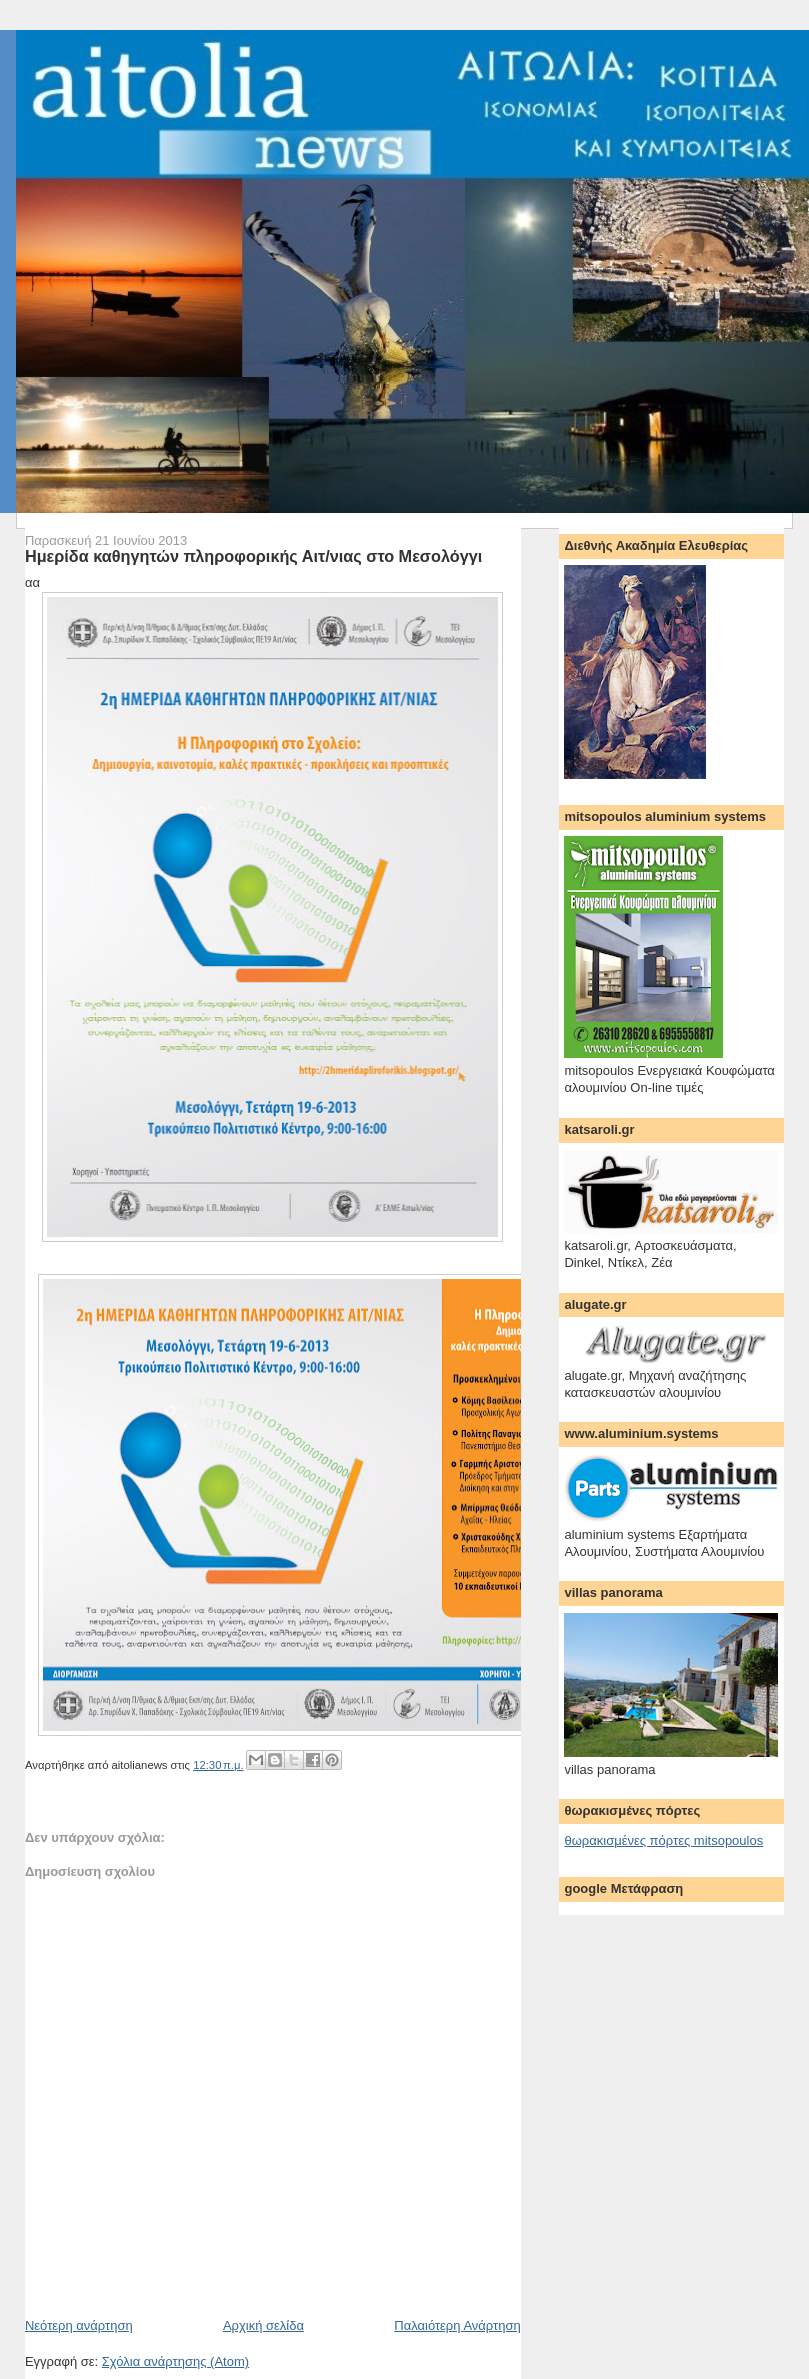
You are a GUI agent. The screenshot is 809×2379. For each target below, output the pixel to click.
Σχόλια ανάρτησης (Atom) (175, 2361)
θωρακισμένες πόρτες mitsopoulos (663, 1840)
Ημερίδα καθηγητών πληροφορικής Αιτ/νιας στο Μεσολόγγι (253, 556)
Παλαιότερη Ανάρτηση (457, 2325)
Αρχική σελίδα (263, 2325)
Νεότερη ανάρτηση (79, 2325)
